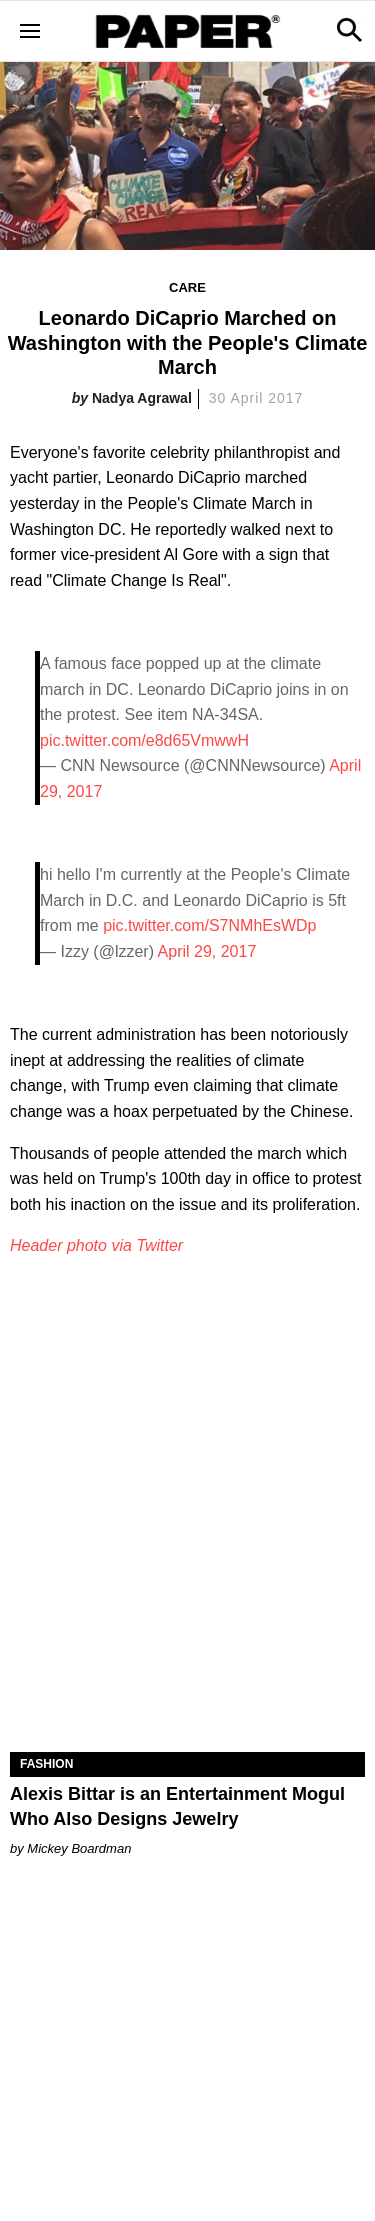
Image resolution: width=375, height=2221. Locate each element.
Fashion (46, 1764)
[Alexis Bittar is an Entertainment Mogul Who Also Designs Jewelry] (187, 1664)
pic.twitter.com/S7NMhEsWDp (209, 925)
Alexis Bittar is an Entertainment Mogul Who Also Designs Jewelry (177, 1806)
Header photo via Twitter (96, 1245)
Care (187, 287)
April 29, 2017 (207, 951)
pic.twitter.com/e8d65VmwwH (144, 740)
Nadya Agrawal (142, 398)
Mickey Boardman (79, 1848)
